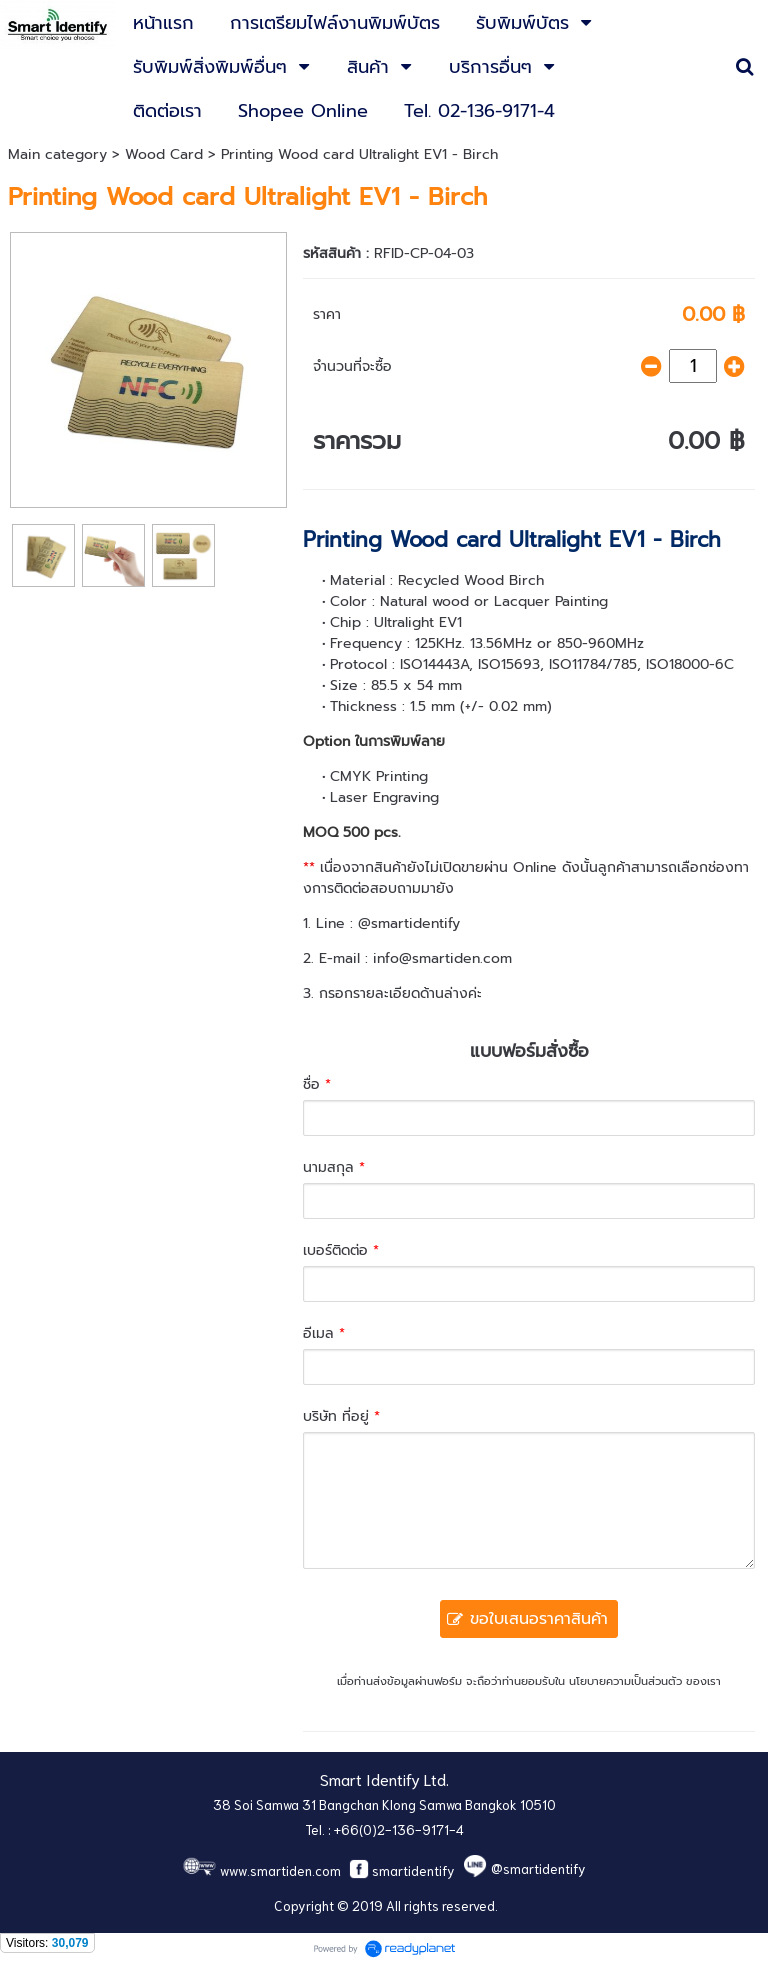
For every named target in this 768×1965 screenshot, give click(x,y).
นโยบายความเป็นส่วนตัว (625, 1681)
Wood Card (164, 154)
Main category (57, 154)
